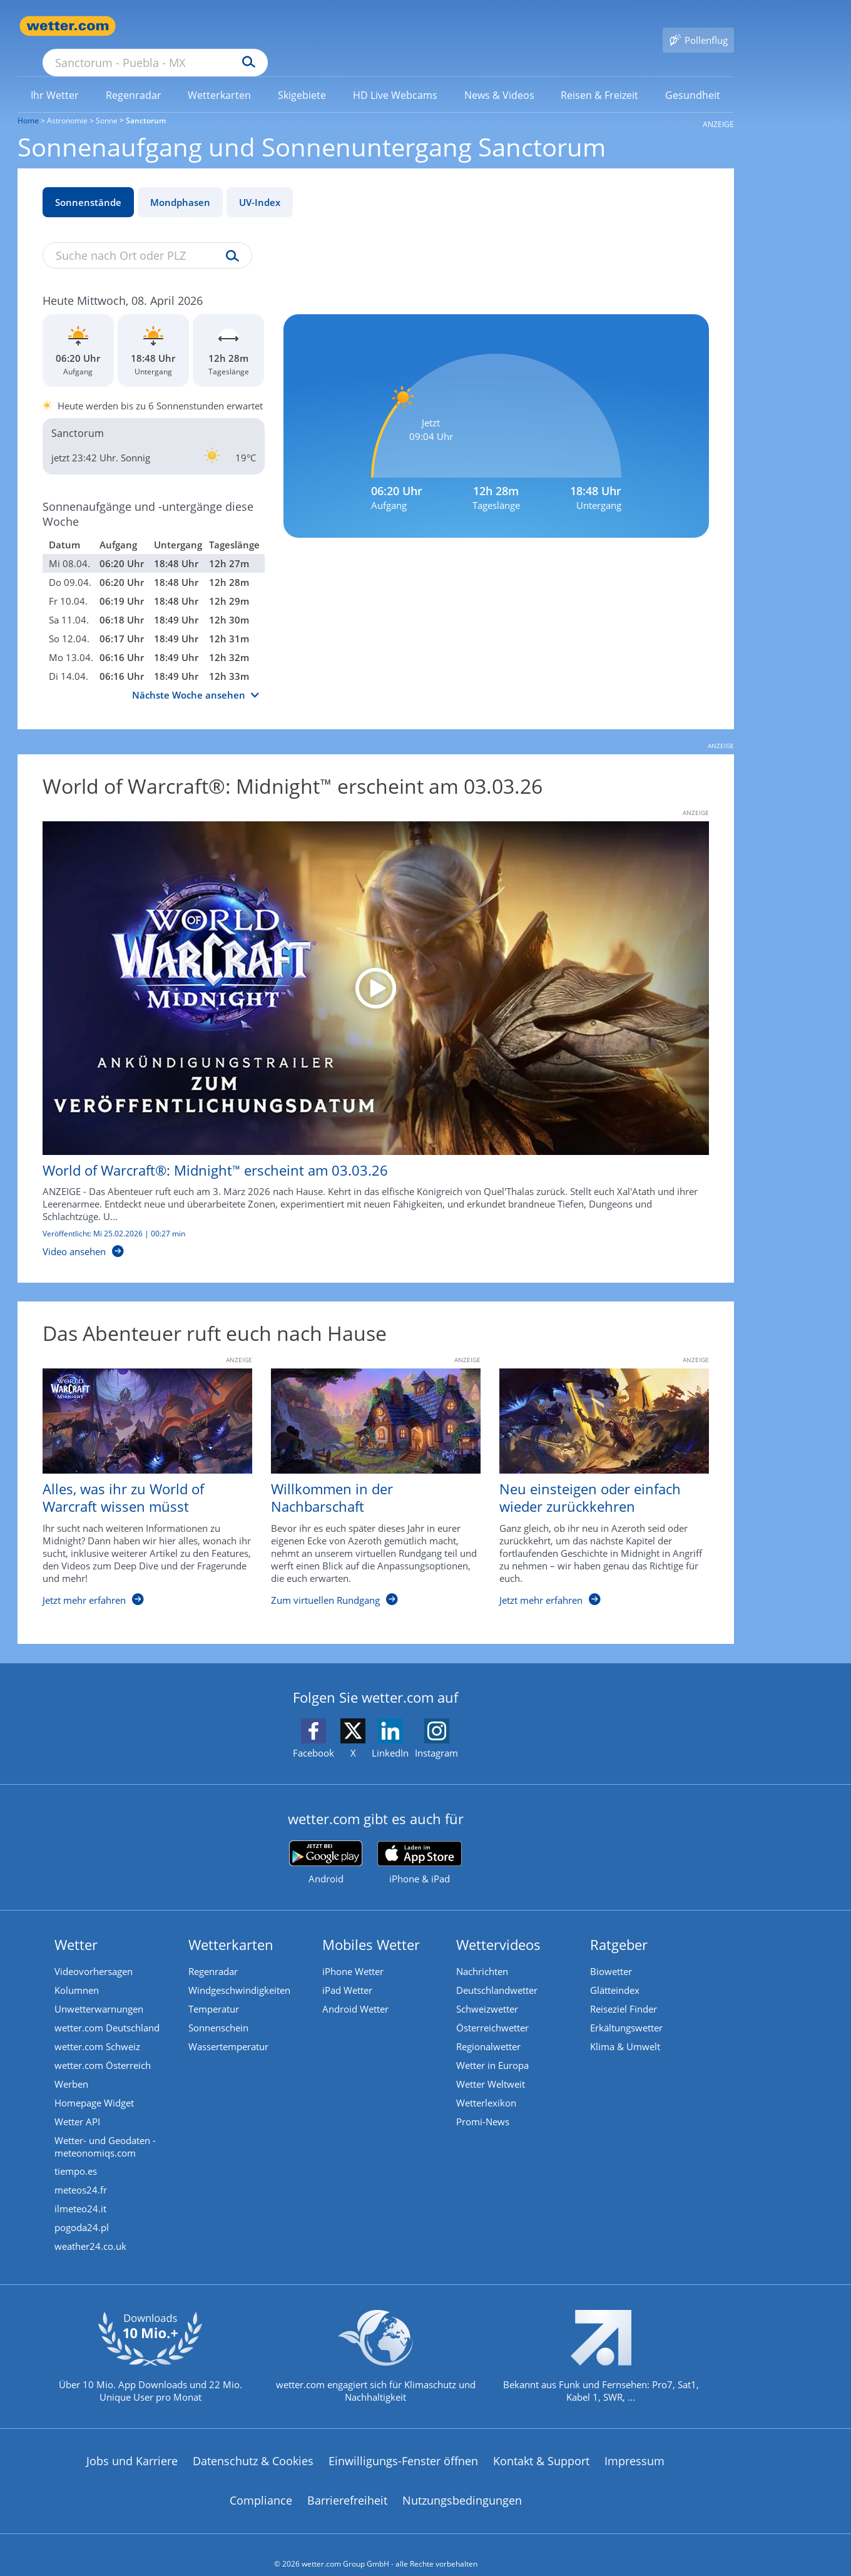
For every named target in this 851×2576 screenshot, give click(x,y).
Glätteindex (615, 1972)
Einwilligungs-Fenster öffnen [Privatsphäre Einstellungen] (403, 2443)
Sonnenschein (218, 2010)
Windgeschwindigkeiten (239, 1972)
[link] (55, 77)
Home (28, 102)
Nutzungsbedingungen (462, 2483)
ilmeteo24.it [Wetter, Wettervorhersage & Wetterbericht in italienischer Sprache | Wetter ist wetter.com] (80, 2191)
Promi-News (482, 2104)
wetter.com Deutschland (107, 2010)
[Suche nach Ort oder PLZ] (249, 26)
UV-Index (259, 184)
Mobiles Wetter (371, 1926)
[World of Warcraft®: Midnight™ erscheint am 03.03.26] (366, 1021)
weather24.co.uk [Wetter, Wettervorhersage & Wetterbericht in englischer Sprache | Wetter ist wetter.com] (90, 2229)
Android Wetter (355, 1991)
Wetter (76, 1926)
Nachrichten (482, 1954)
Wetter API (77, 2104)
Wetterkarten (230, 1926)
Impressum (634, 2443)
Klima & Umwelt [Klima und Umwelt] (625, 2029)
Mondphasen (180, 184)
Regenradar (213, 1954)
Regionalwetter (488, 2029)
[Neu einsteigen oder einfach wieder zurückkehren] (595, 1475)
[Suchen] (345, 26)
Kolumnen (76, 1972)
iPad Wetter (347, 1972)
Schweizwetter (487, 1991)
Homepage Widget (94, 2085)
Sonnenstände (88, 184)
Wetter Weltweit (490, 2066)
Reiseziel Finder (623, 1991)
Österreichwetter (492, 2010)
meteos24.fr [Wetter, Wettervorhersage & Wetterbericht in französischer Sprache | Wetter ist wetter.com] (80, 2173)
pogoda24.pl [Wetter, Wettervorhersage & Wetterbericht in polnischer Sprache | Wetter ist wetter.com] (81, 2210)
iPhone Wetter (353, 1954)
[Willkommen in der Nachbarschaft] (366, 1475)
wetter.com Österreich (102, 2047)
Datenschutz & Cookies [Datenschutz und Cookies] (253, 2443)
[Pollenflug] (698, 26)
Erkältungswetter (626, 2010)
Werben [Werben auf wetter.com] (71, 2066)
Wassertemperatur (228, 2029)
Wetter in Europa (492, 2047)
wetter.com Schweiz (97, 2029)
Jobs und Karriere (132, 2443)
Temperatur (213, 1991)
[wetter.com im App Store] (419, 1845)
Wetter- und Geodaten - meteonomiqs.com (105, 2129)
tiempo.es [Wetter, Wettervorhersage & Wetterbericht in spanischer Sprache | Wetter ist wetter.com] (75, 2154)
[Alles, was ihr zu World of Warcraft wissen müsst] (138, 1475)
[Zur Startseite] (68, 26)
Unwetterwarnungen (98, 1991)
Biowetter (611, 1954)
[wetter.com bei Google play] (325, 1844)
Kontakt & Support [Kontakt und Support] (541, 2443)
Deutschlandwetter (497, 1972)
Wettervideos (498, 1926)
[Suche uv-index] (229, 238)
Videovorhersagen (93, 1954)
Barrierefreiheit (347, 2483)
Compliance (261, 2483)
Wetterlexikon (486, 2085)
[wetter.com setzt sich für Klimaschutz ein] (376, 2349)
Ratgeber (619, 1926)
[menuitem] (55, 76)
